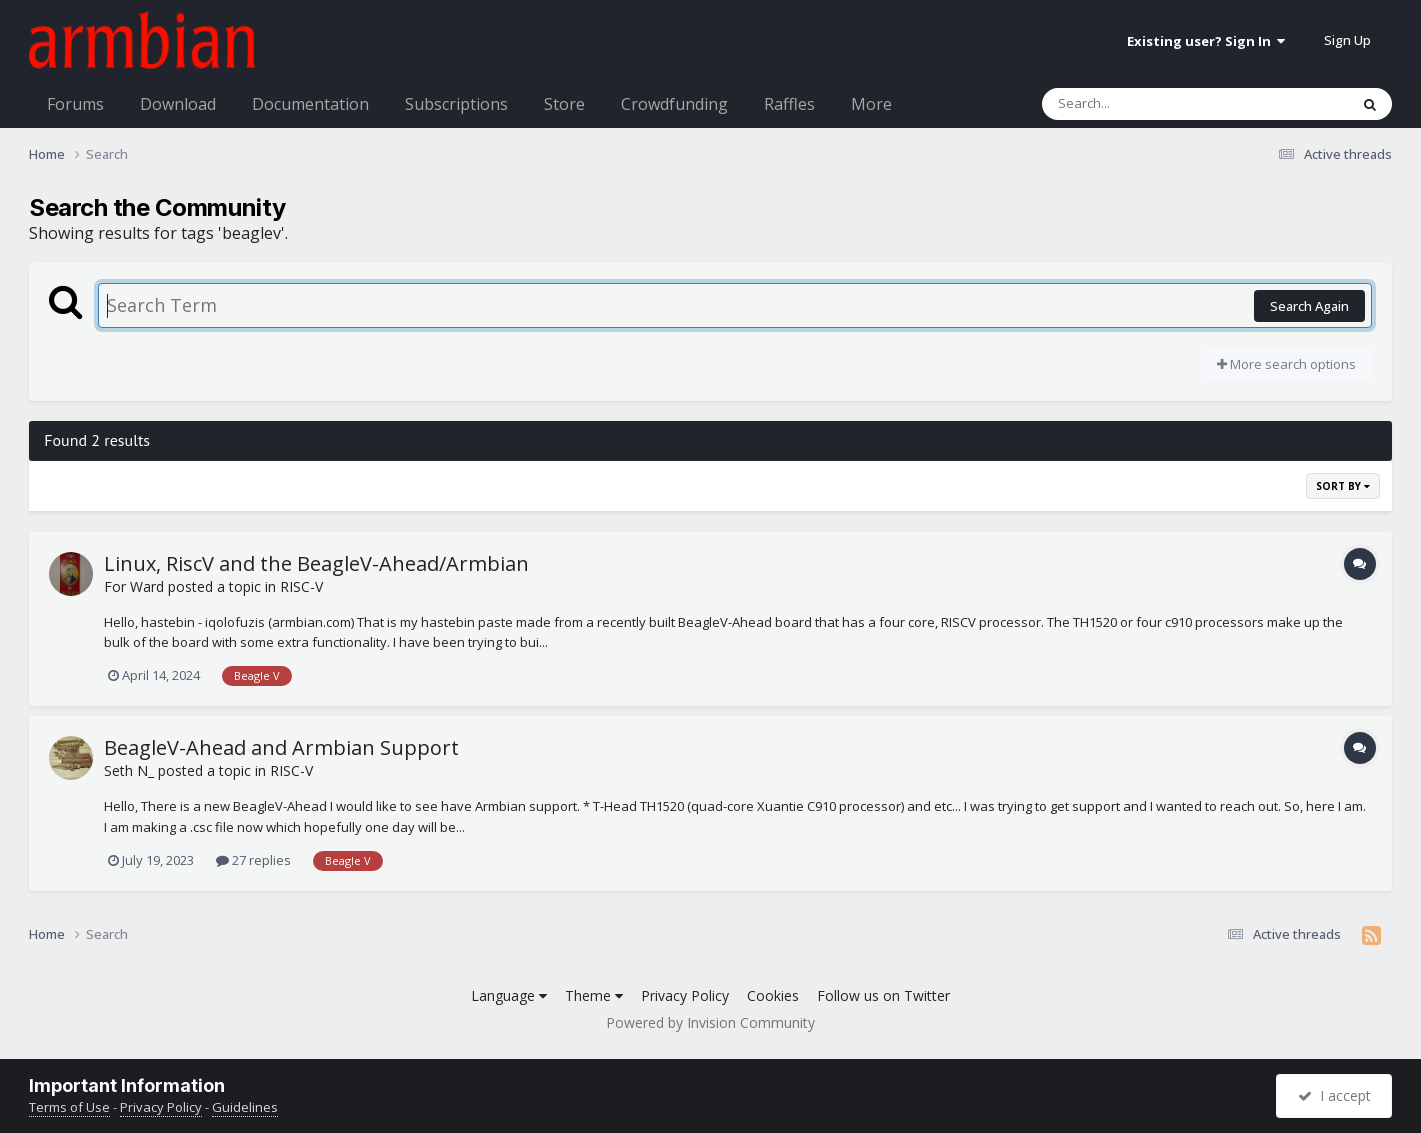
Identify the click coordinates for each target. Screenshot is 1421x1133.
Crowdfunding (674, 104)
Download (178, 104)
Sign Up (1347, 40)
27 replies (253, 860)
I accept (1334, 1095)
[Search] (1143, 104)
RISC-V (301, 586)
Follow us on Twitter (883, 995)
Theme (594, 995)
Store (564, 104)
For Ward (134, 586)
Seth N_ (129, 770)
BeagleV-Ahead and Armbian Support (281, 747)
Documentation (310, 104)
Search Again (1309, 306)
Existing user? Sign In (1206, 41)
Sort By (1343, 486)
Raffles (789, 104)
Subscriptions (456, 104)
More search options (1286, 364)
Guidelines (245, 1107)
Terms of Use (69, 1107)
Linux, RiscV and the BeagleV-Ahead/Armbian (316, 563)
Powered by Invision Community (710, 1022)
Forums (75, 104)
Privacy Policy (685, 995)
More (871, 104)
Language (509, 995)
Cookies (773, 995)
